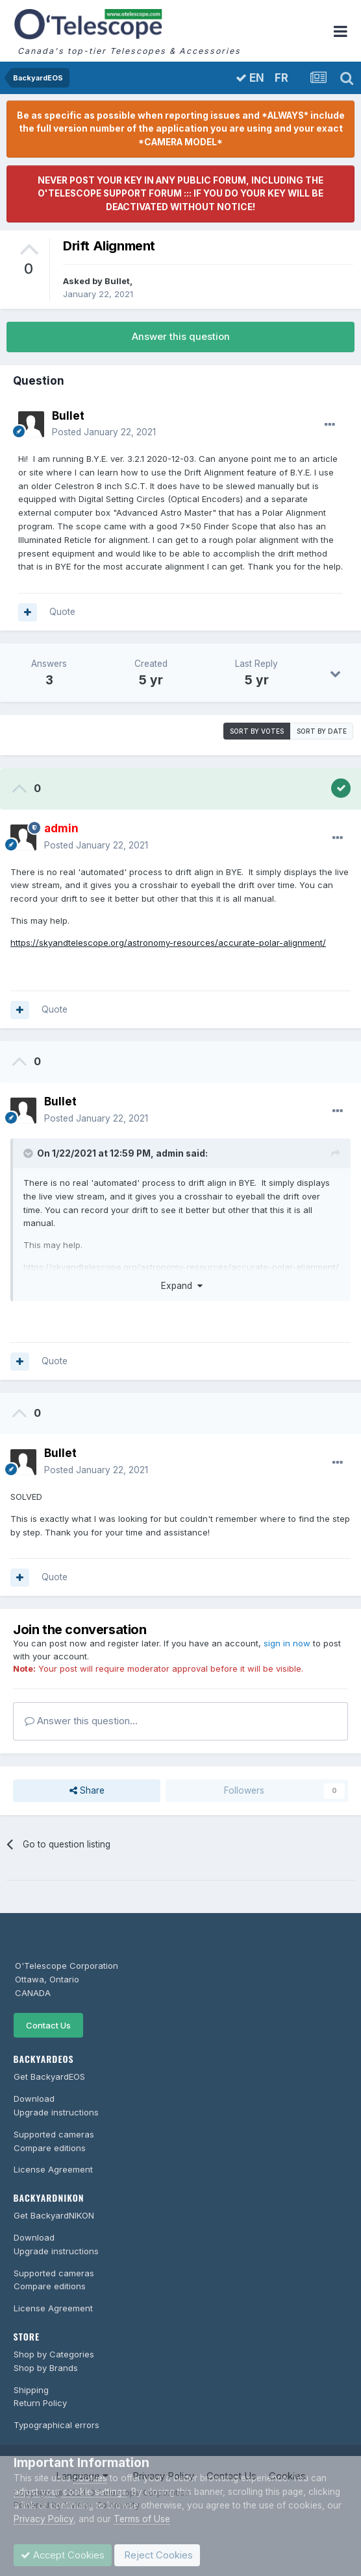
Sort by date (322, 731)
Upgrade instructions (56, 2112)
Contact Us (48, 2025)
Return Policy (40, 2403)
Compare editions (50, 2148)
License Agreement (53, 2169)
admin (170, 1153)
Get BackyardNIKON (54, 2215)
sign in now (287, 1643)
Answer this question (181, 337)
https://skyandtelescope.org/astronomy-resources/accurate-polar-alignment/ (168, 942)
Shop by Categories (54, 2354)
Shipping (31, 2390)
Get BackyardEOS (49, 2076)
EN (250, 78)
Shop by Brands (46, 2368)
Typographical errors (56, 2425)
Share (87, 1790)
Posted (104, 432)
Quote (62, 612)
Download (34, 2098)
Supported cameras (54, 2134)
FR (281, 78)
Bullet (117, 281)
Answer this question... (81, 1721)
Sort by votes (257, 731)
